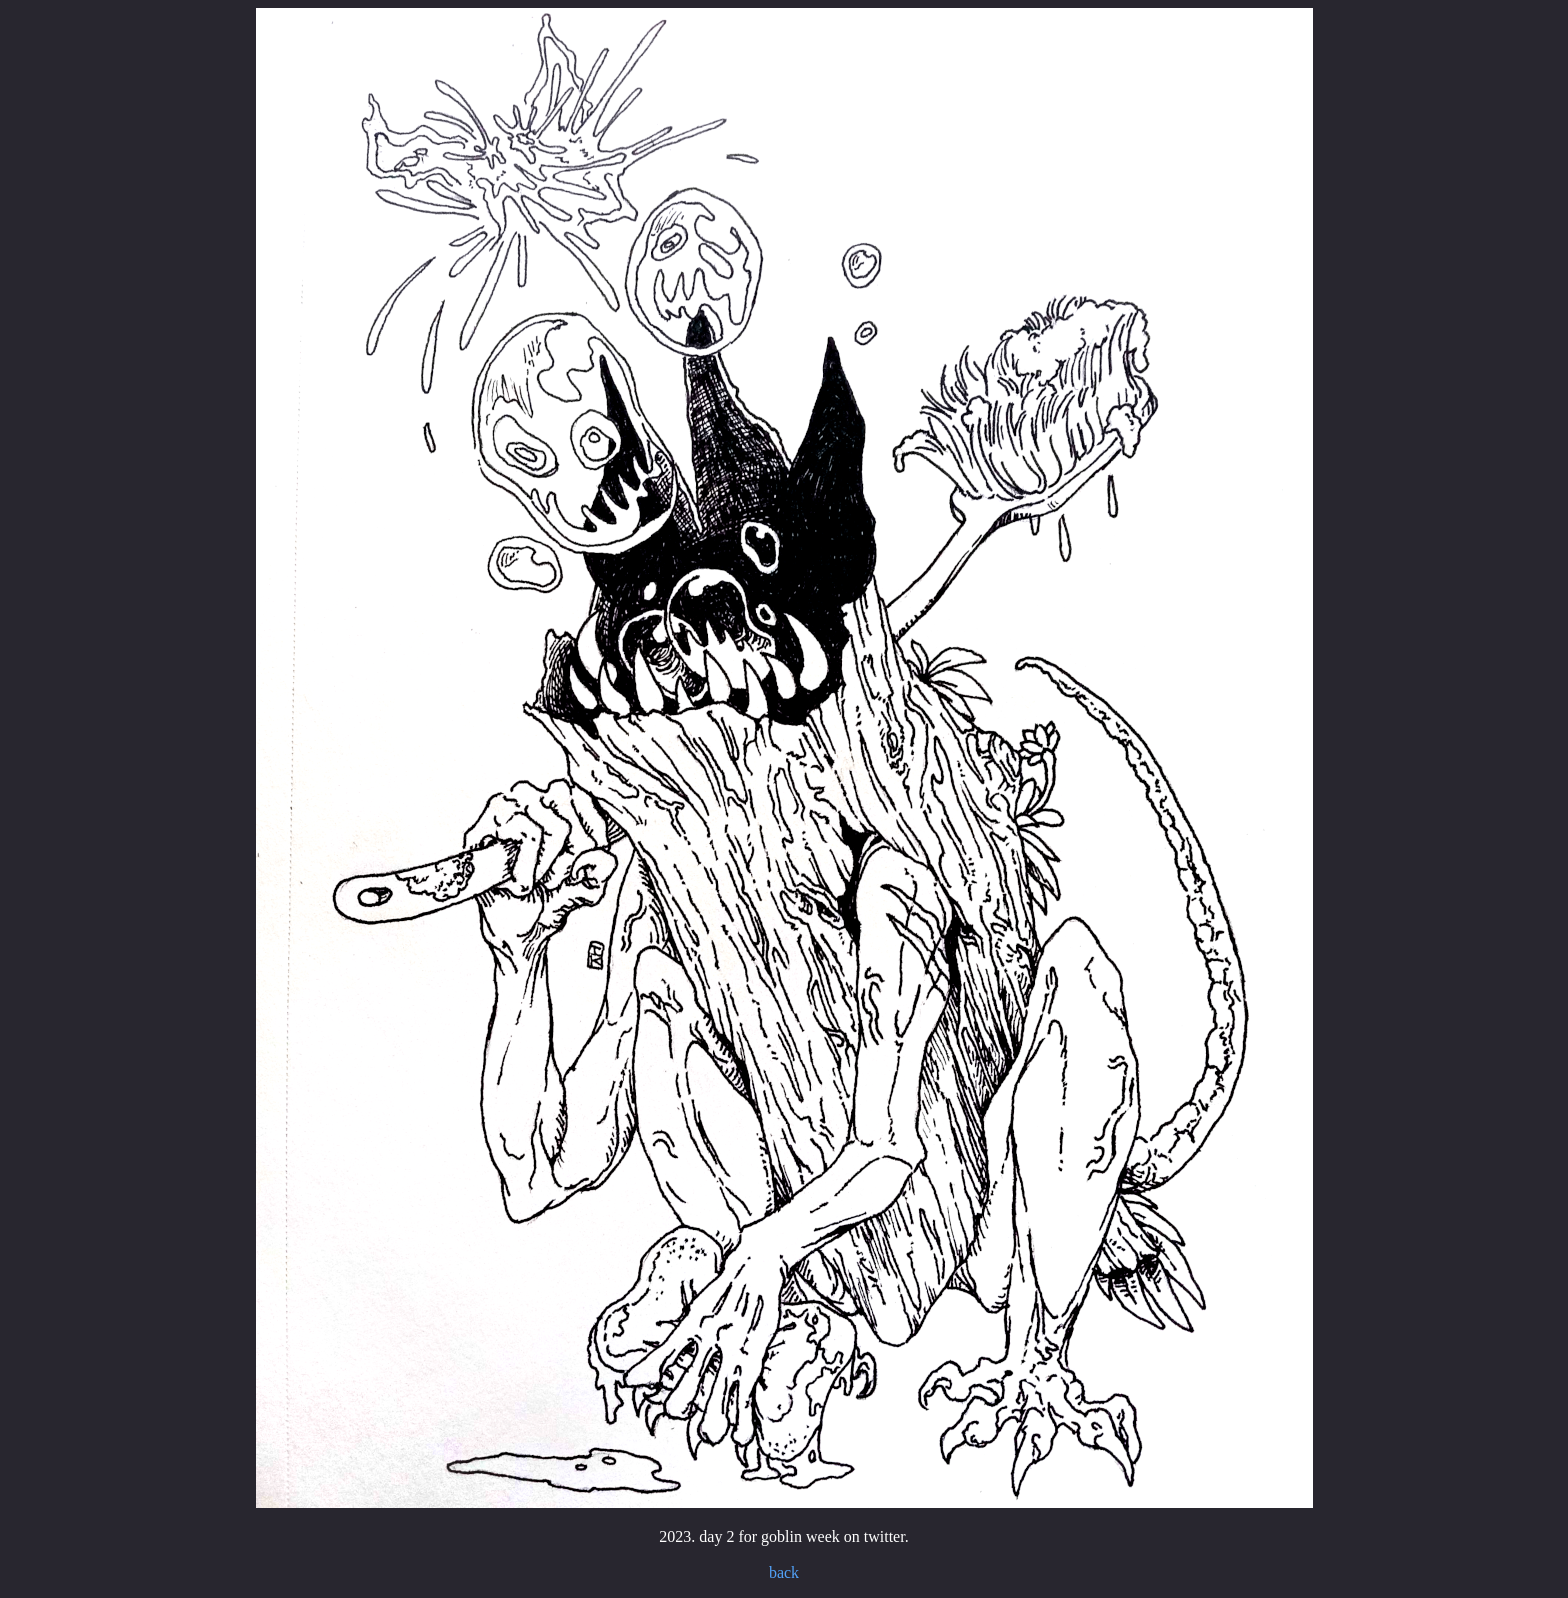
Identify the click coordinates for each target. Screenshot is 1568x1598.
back (784, 1572)
